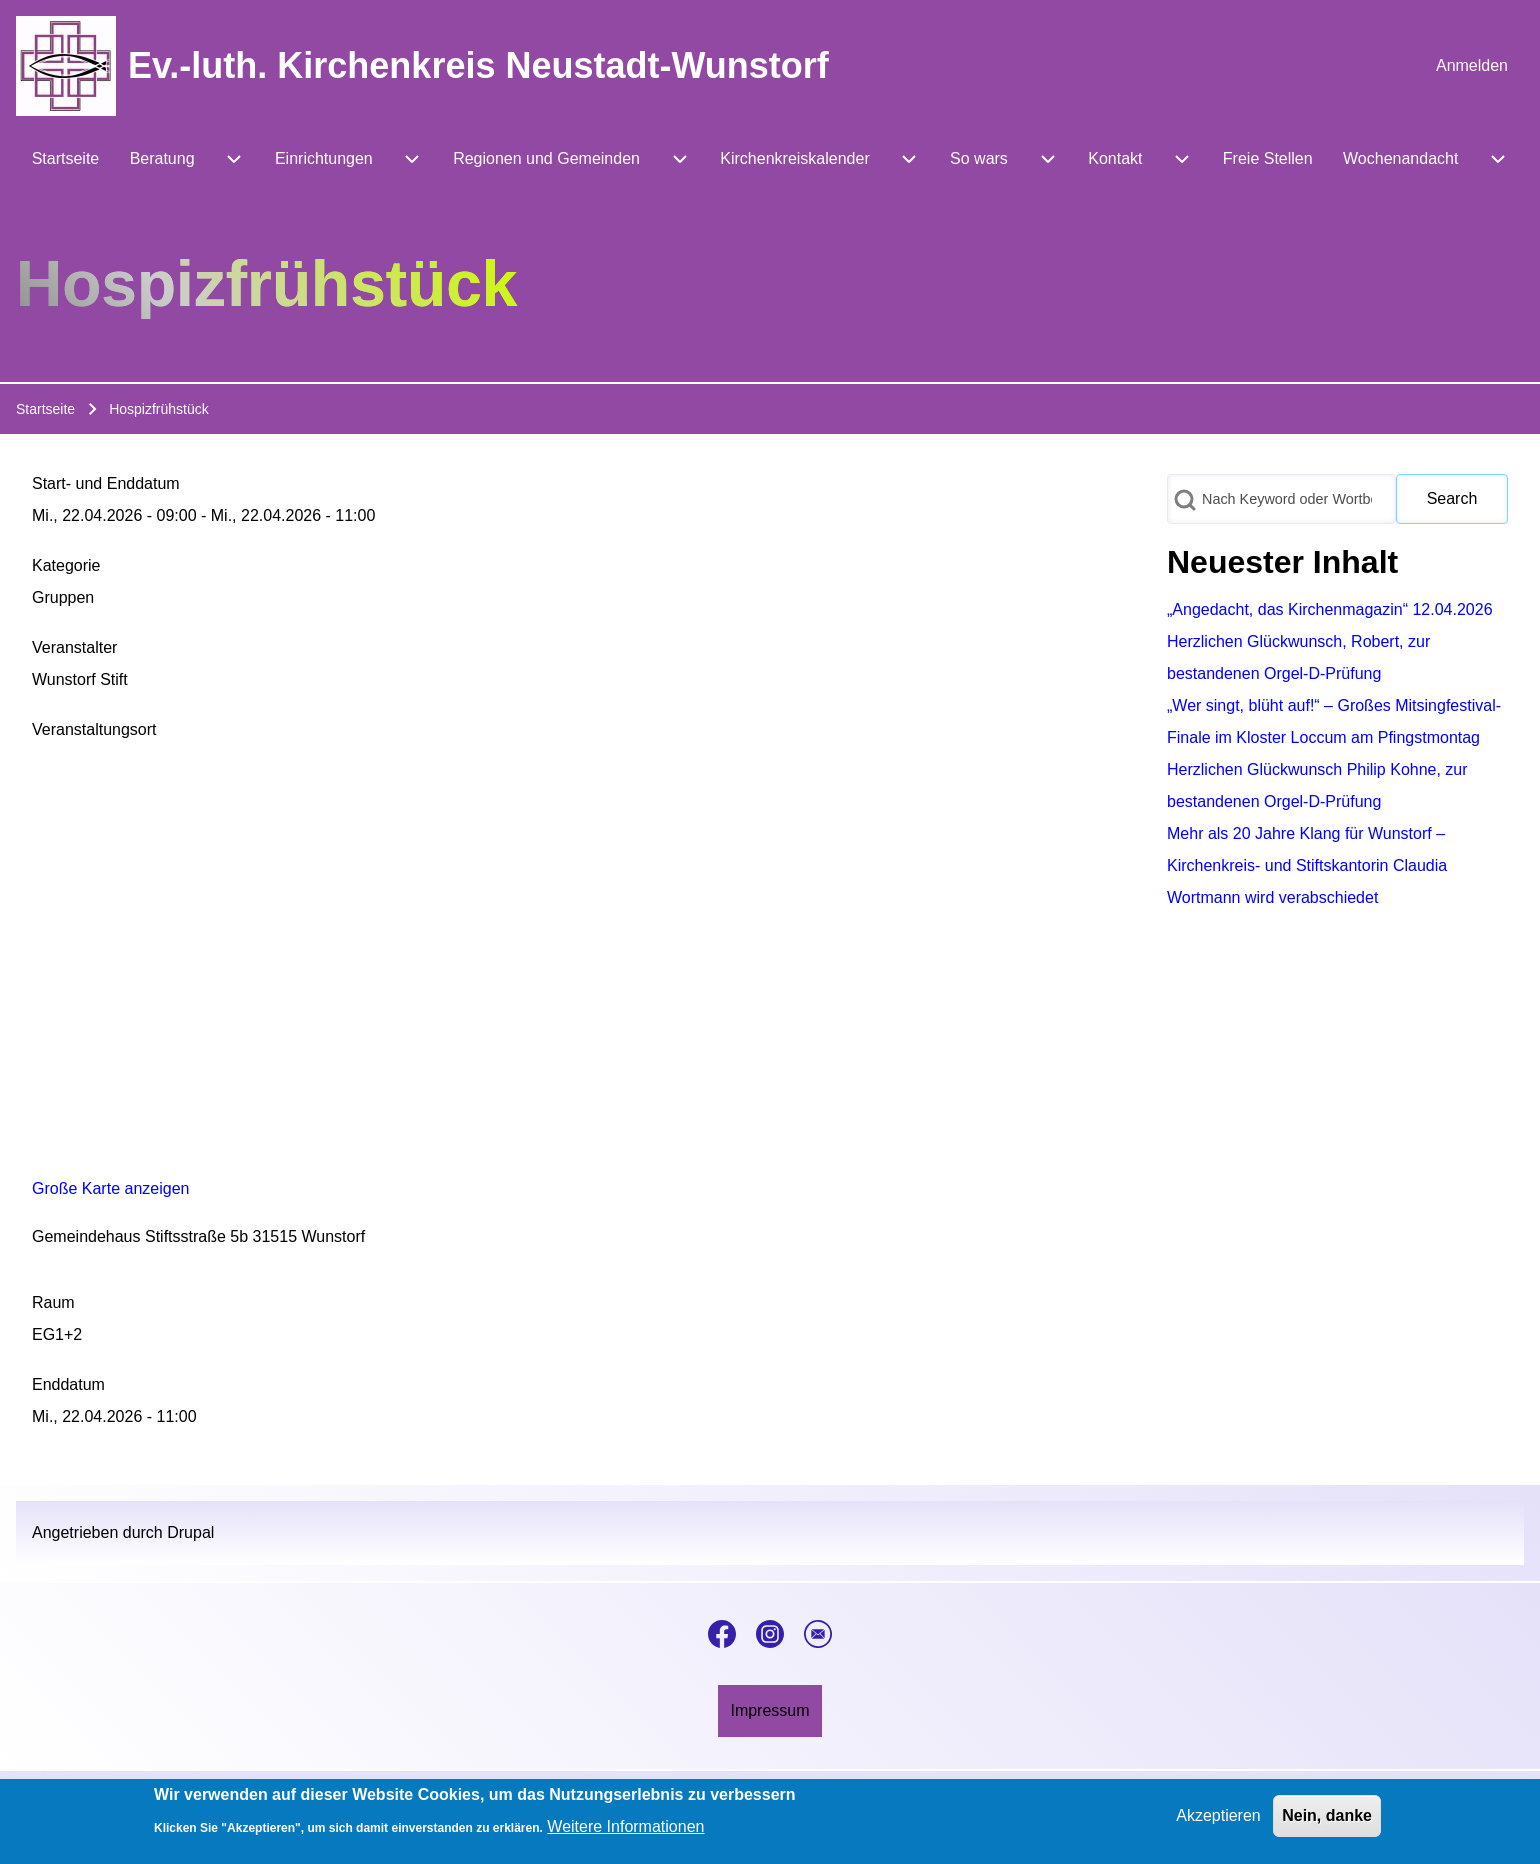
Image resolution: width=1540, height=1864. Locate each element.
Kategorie (66, 565)
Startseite (45, 409)
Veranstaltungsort (94, 729)
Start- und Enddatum (106, 483)
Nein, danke (1327, 1815)
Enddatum (68, 1384)
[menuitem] (1472, 66)
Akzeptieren (1218, 1815)
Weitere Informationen (625, 1826)
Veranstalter (74, 647)
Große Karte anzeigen (110, 1188)
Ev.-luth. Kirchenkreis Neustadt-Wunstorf (478, 65)
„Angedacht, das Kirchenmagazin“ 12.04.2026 (1330, 609)
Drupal (190, 1532)
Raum (53, 1302)
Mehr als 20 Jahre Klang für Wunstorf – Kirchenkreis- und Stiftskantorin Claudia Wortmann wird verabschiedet (1307, 865)
